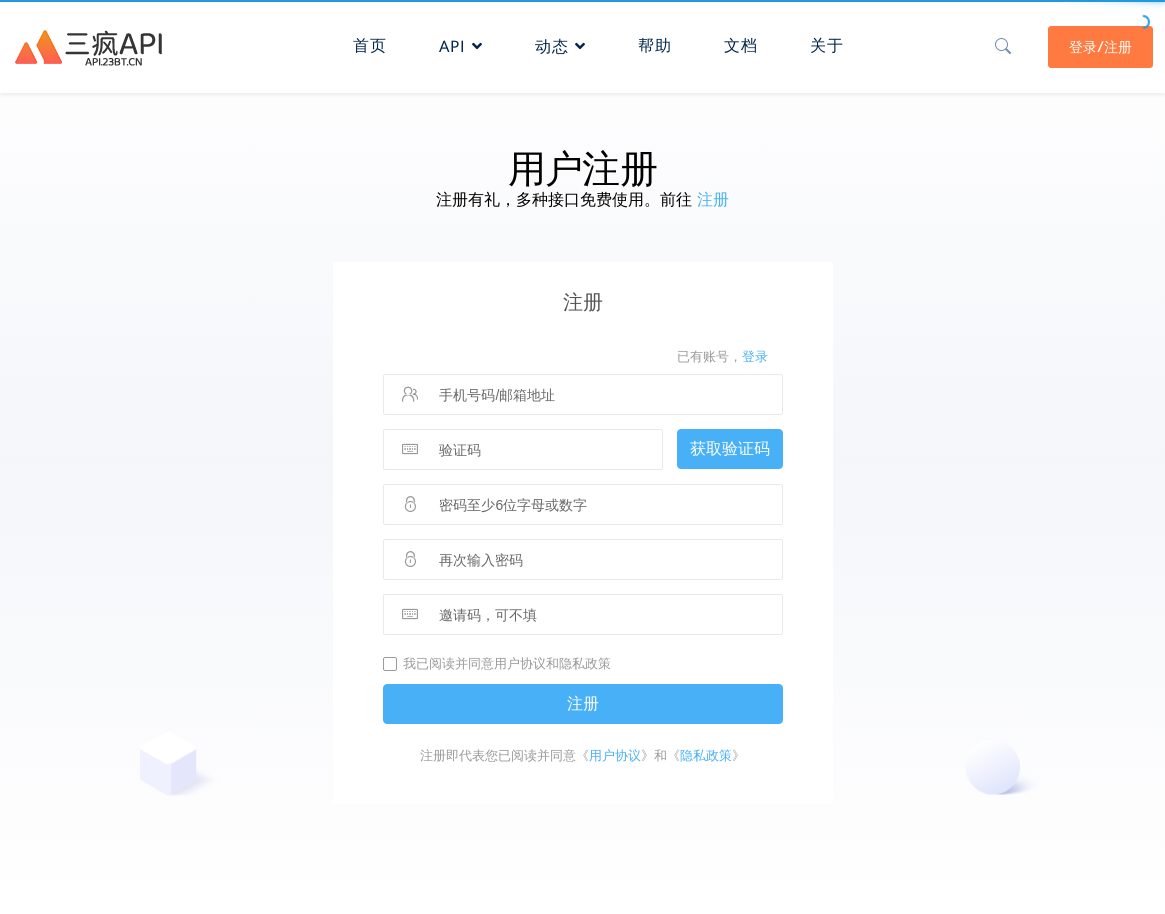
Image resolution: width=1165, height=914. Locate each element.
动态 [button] (560, 46)
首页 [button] (370, 45)
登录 (755, 356)
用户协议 (615, 755)
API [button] (461, 46)
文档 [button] (741, 45)
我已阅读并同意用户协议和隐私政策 (507, 663)
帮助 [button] (655, 45)
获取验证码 (730, 448)
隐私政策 (706, 755)
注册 (713, 199)
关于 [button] (827, 45)
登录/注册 (1100, 47)
